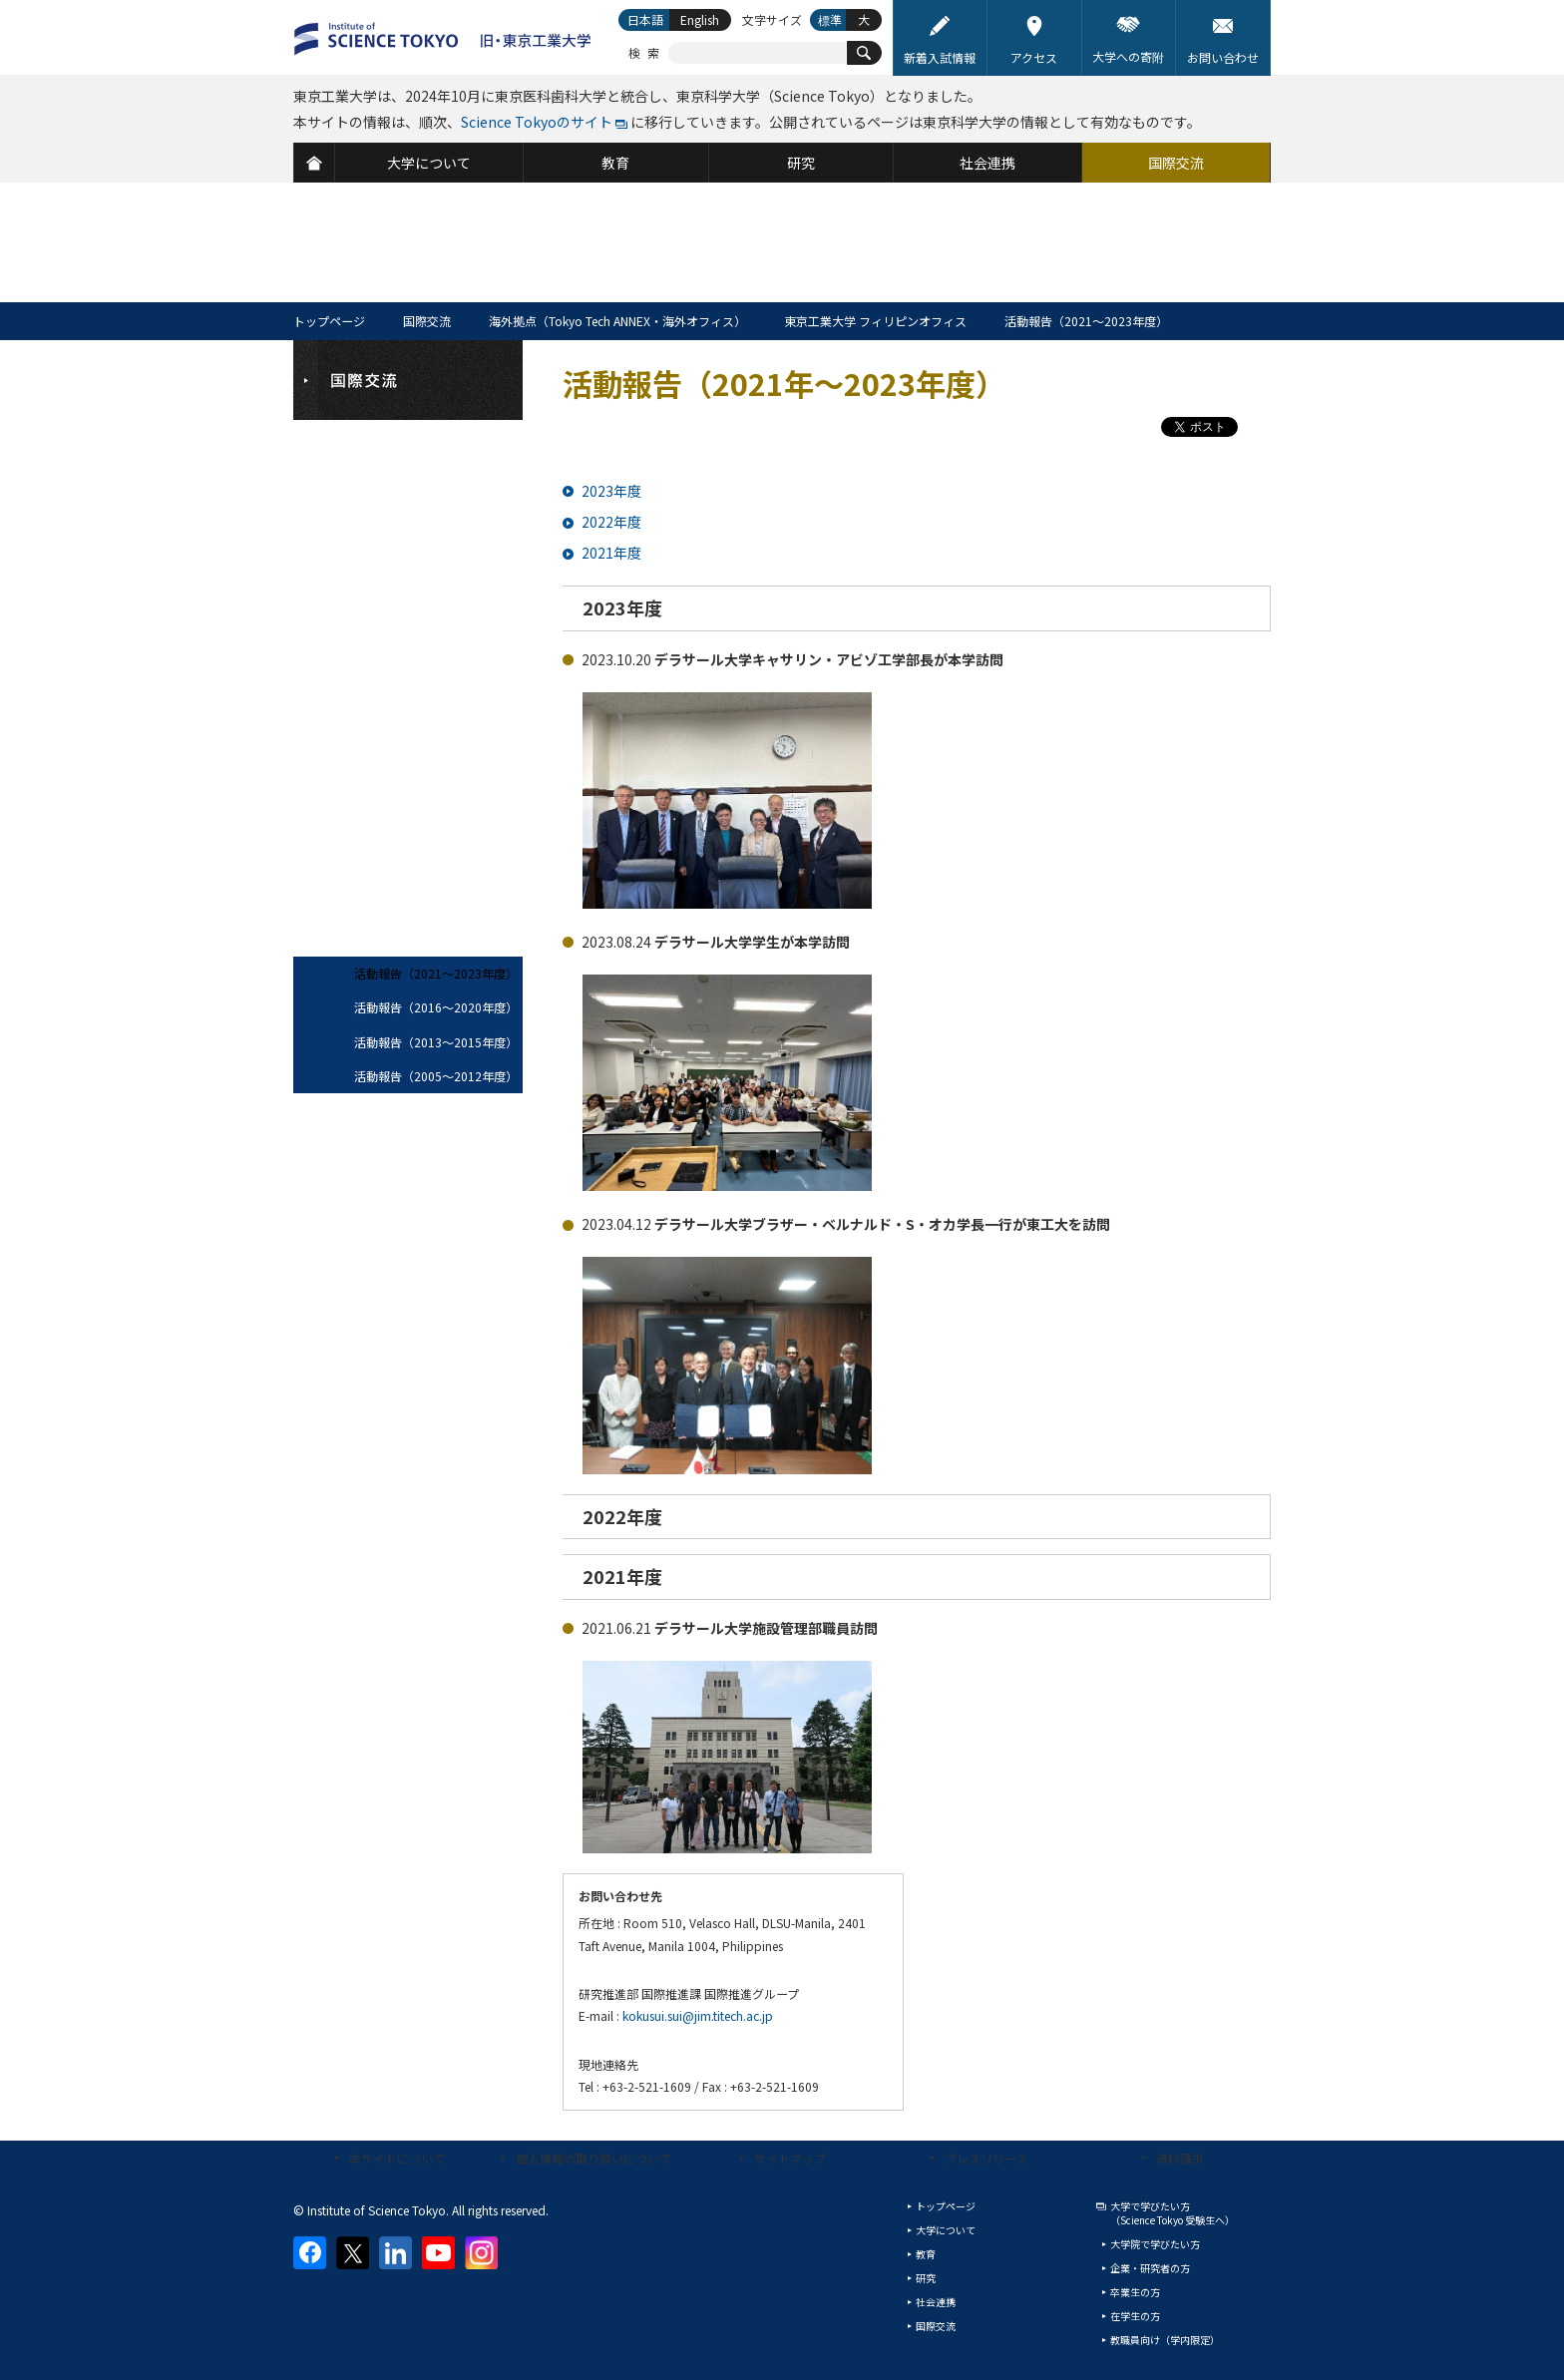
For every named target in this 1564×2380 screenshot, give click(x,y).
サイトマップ (790, 2158)
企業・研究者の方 (1150, 2267)
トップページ (329, 320)
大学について (946, 2229)
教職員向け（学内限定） (1165, 2339)
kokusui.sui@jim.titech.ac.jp (697, 2015)
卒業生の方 (1135, 2291)
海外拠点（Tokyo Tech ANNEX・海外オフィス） (617, 320)
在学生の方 (1135, 2315)
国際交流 (427, 320)
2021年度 (611, 553)
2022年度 (611, 522)
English (699, 19)
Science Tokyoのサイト (536, 122)
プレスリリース (986, 2158)
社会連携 (936, 2301)
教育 (926, 2253)
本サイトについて (397, 2158)
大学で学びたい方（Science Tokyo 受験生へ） (1172, 2212)
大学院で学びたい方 (1155, 2243)
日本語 (645, 19)
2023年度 (611, 491)
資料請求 (1180, 2158)
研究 (926, 2277)
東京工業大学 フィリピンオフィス (875, 320)
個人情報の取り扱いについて (593, 2158)
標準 (830, 19)
